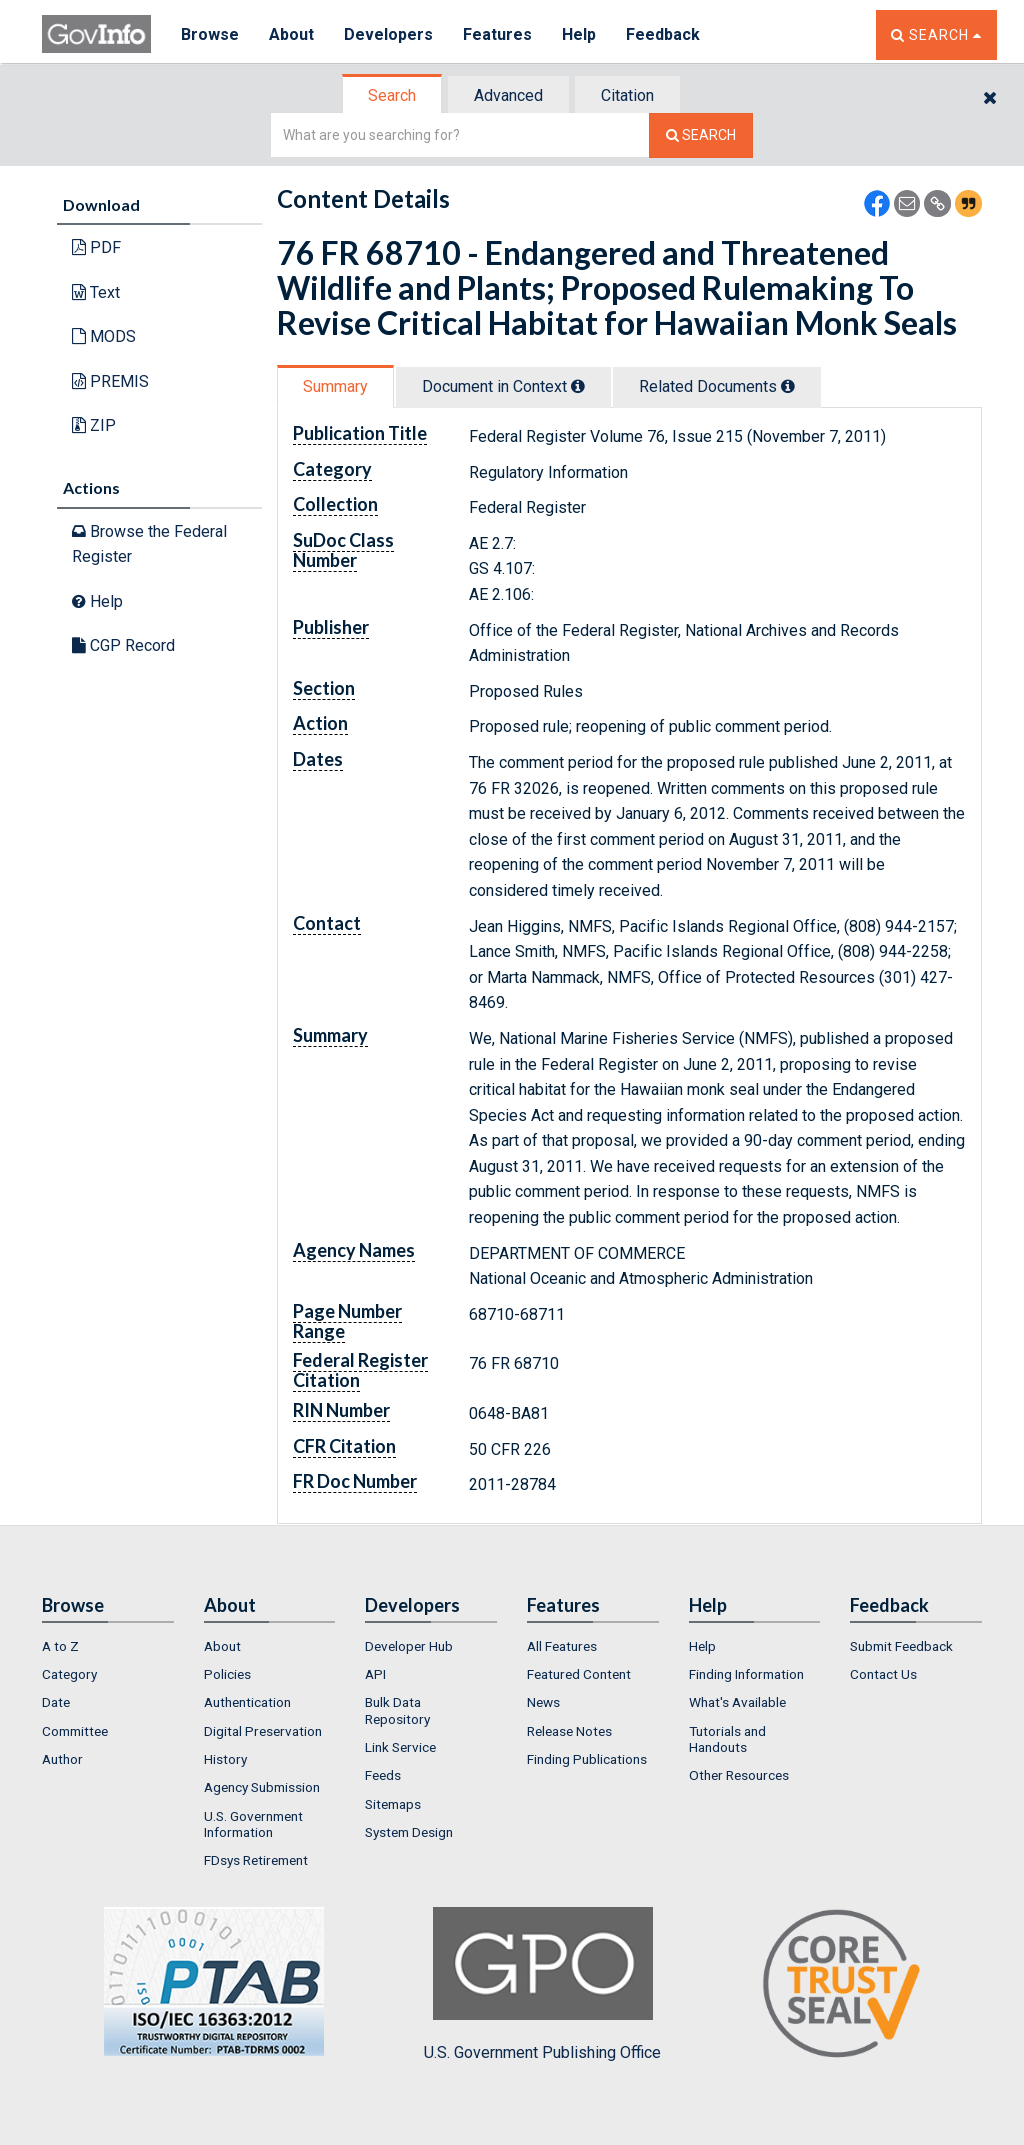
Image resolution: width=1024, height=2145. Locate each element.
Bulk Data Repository (397, 1710)
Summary (335, 386)
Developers (388, 34)
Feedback (663, 34)
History (225, 1759)
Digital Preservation (263, 1731)
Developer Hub (409, 1646)
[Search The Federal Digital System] (701, 135)
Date (56, 1702)
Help (579, 34)
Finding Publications (587, 1759)
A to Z (60, 1646)
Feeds (383, 1775)
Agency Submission (262, 1787)
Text (96, 292)
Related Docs (717, 386)
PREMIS (110, 381)
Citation (627, 95)
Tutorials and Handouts (727, 1739)
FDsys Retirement (256, 1860)
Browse (210, 34)
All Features (562, 1646)
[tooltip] (578, 386)
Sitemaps (393, 1804)
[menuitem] (108, 1646)
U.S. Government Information (253, 1824)
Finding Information (746, 1674)
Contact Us (883, 1674)
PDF (96, 247)
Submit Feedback (901, 1646)
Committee (75, 1731)
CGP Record (123, 645)
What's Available (737, 1702)
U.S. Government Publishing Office (542, 1984)
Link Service (400, 1747)
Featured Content (579, 1674)
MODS (104, 336)
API (375, 1674)
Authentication (247, 1702)
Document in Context (503, 386)
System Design (409, 1832)
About (291, 34)
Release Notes (569, 1731)
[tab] (393, 95)
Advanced (508, 95)
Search (392, 95)
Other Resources (739, 1775)
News (543, 1702)
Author (62, 1759)
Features (497, 34)
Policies (227, 1674)
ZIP (94, 425)
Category (69, 1674)
